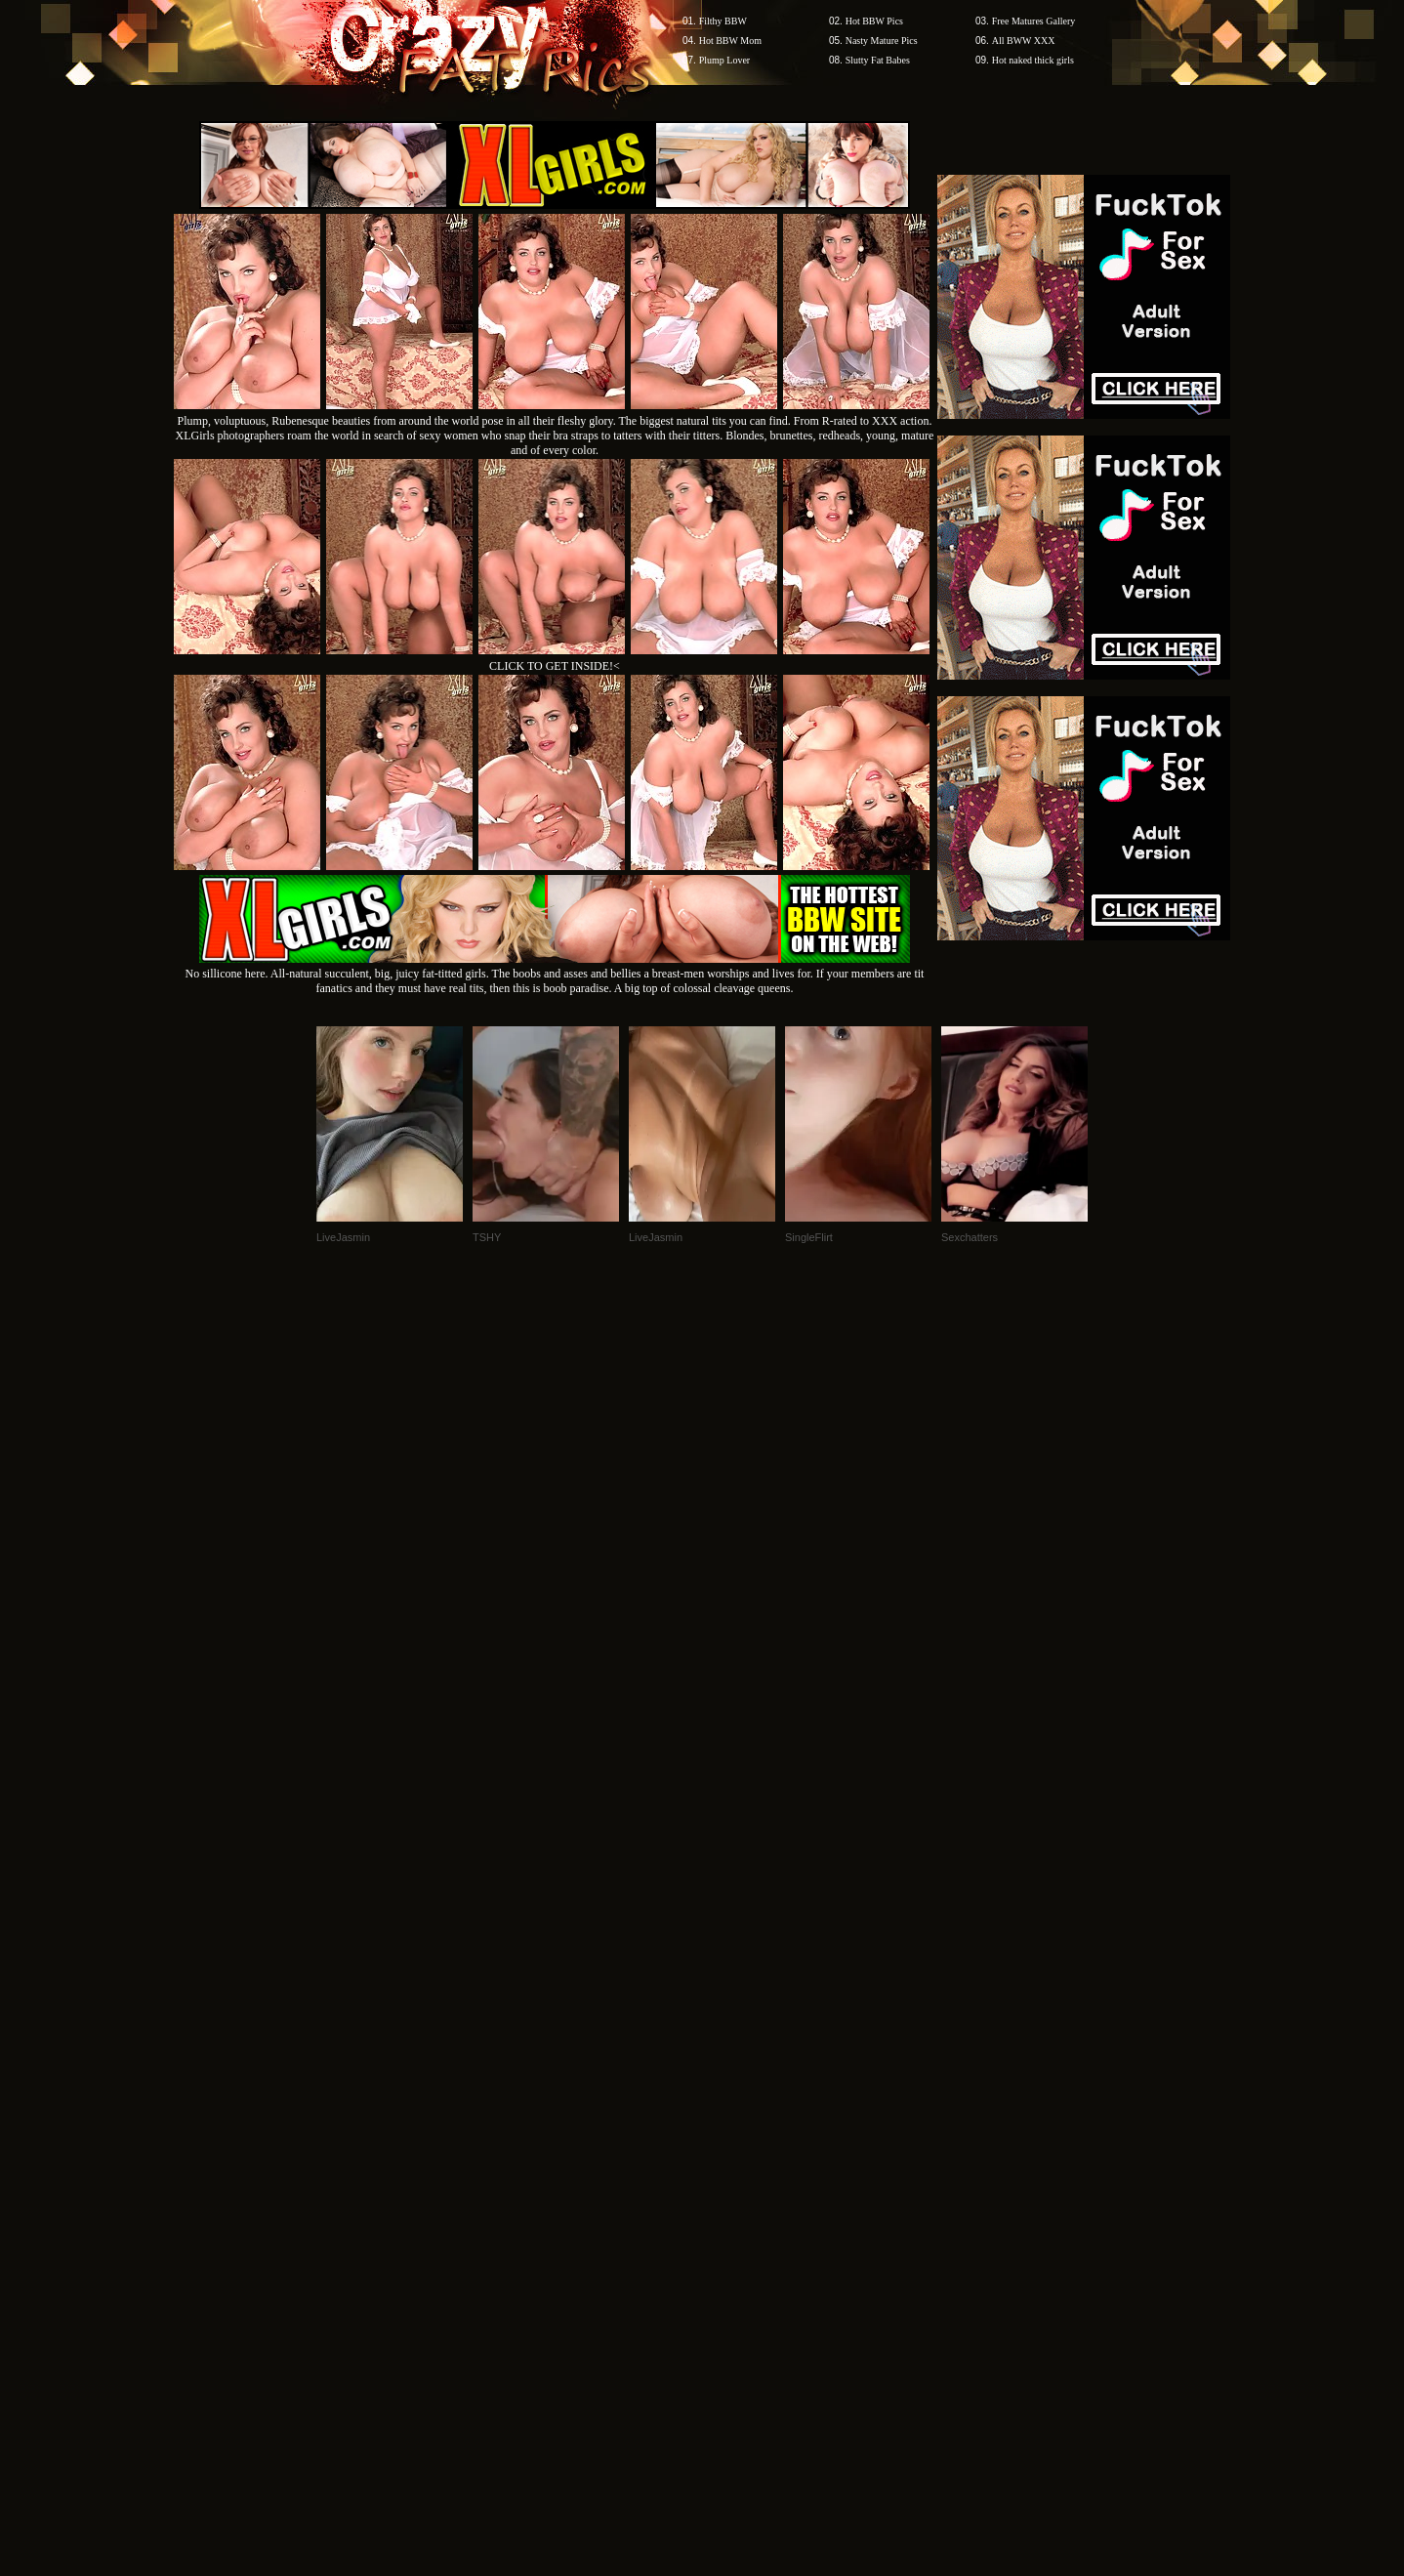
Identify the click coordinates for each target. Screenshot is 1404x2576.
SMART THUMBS (736, 2203)
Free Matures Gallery (1034, 21)
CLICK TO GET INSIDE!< (554, 666)
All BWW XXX (1023, 40)
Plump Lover (725, 60)
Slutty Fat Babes (878, 60)
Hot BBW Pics (874, 21)
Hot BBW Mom (730, 40)
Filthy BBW (723, 21)
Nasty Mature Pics (882, 40)
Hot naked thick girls (1033, 60)
